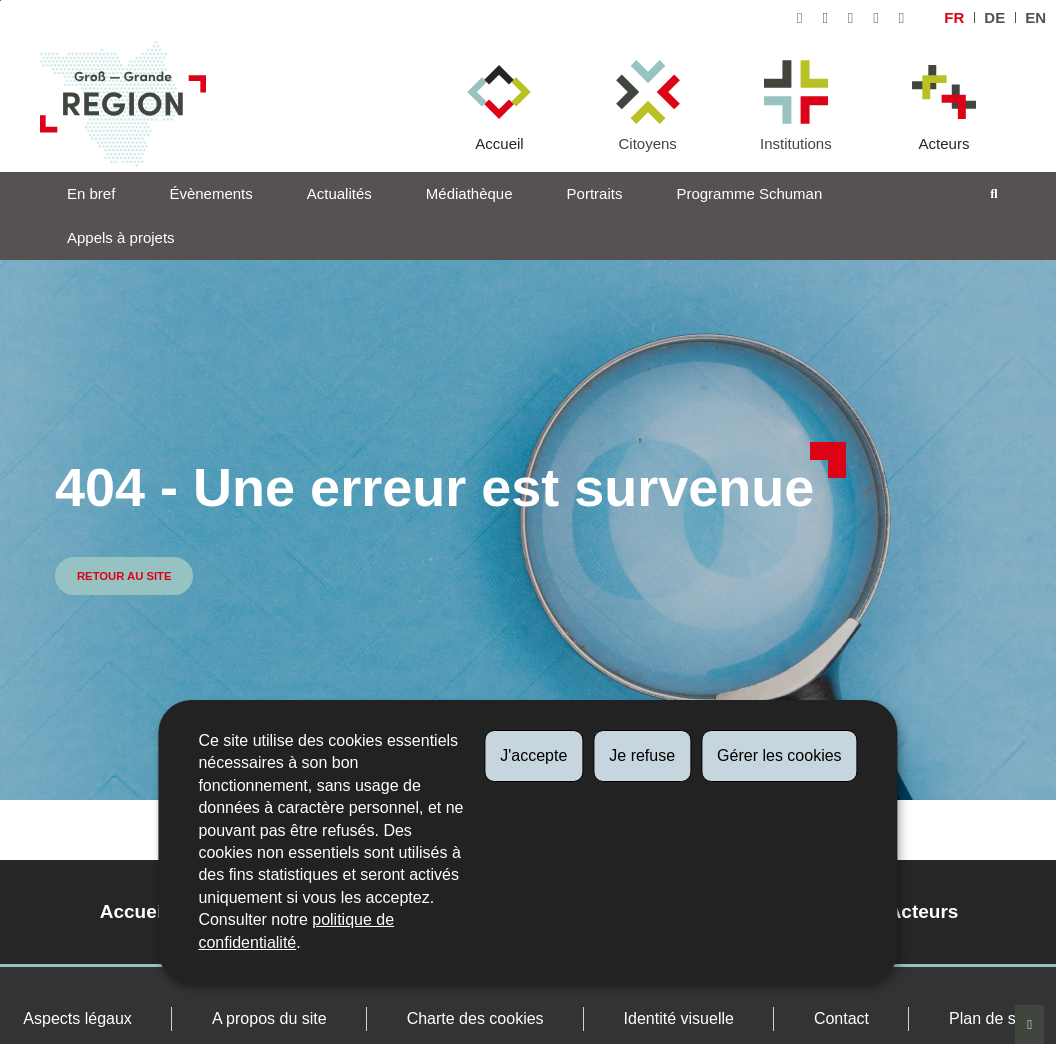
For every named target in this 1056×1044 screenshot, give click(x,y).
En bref (91, 193)
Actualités (339, 193)
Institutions (796, 143)
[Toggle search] (994, 194)
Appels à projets (121, 237)
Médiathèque (469, 193)
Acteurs (944, 143)
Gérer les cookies (779, 755)
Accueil (499, 143)
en (1035, 17)
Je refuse (642, 755)
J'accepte (533, 755)
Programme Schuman (749, 193)
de (994, 17)
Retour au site (124, 576)
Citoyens (647, 143)
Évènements (210, 193)
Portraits (595, 193)
